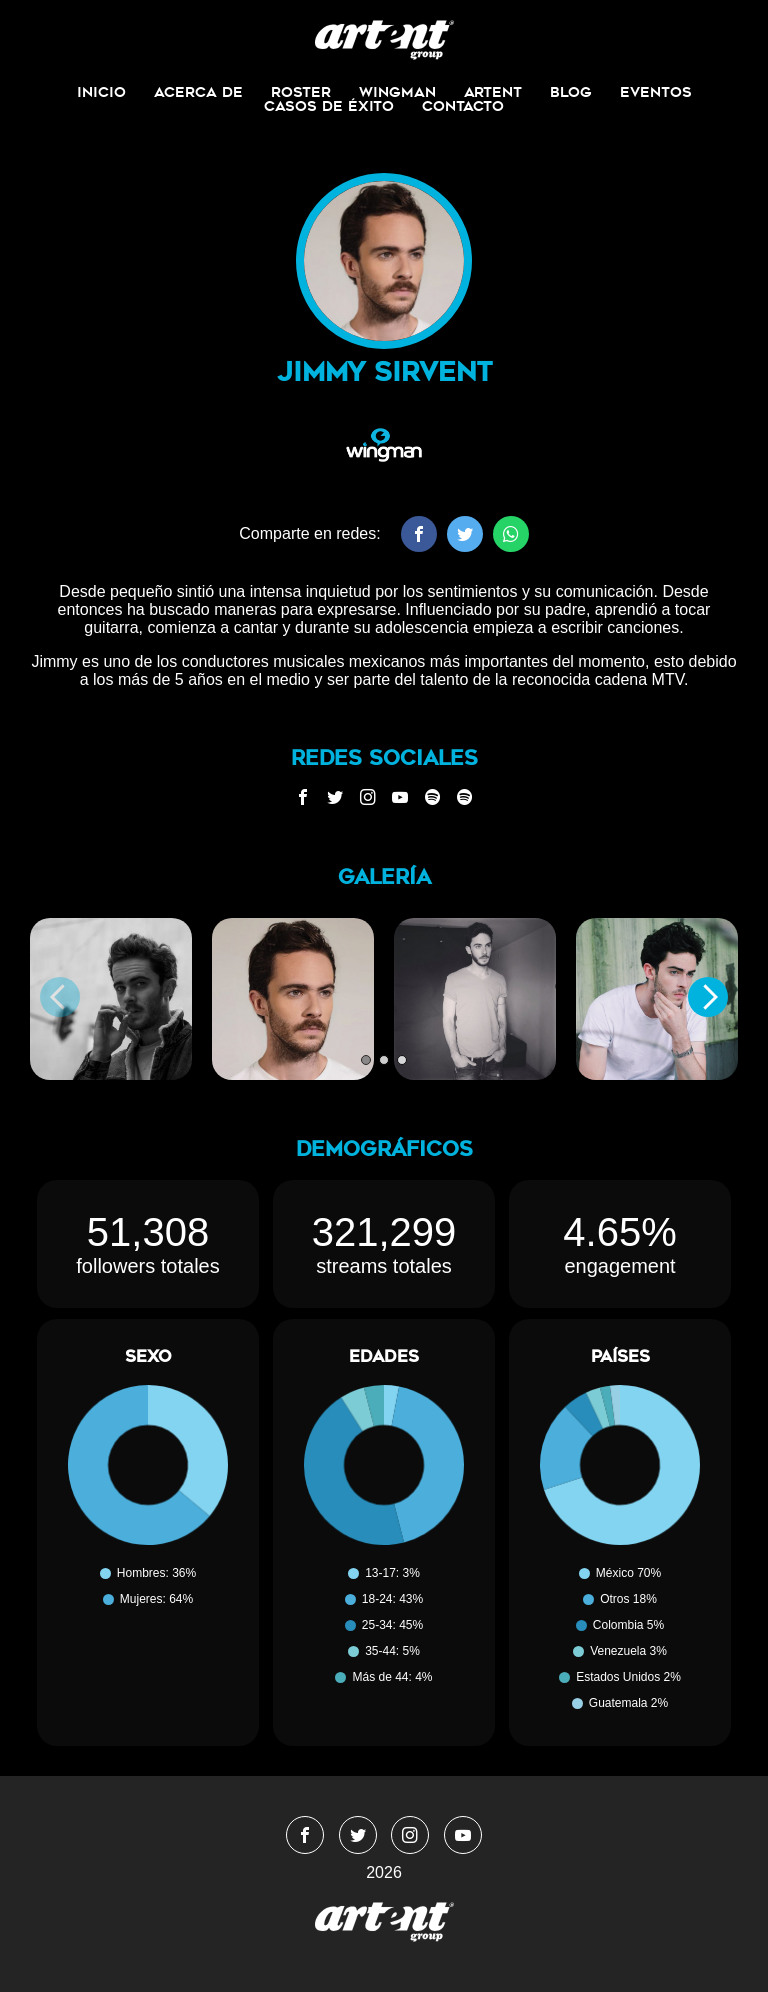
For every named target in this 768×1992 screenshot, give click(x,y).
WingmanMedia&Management (384, 40)
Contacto (463, 106)
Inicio (101, 92)
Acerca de (198, 92)
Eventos (656, 92)
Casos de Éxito (329, 106)
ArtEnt (493, 92)
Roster (301, 92)
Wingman (397, 92)
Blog (571, 92)
